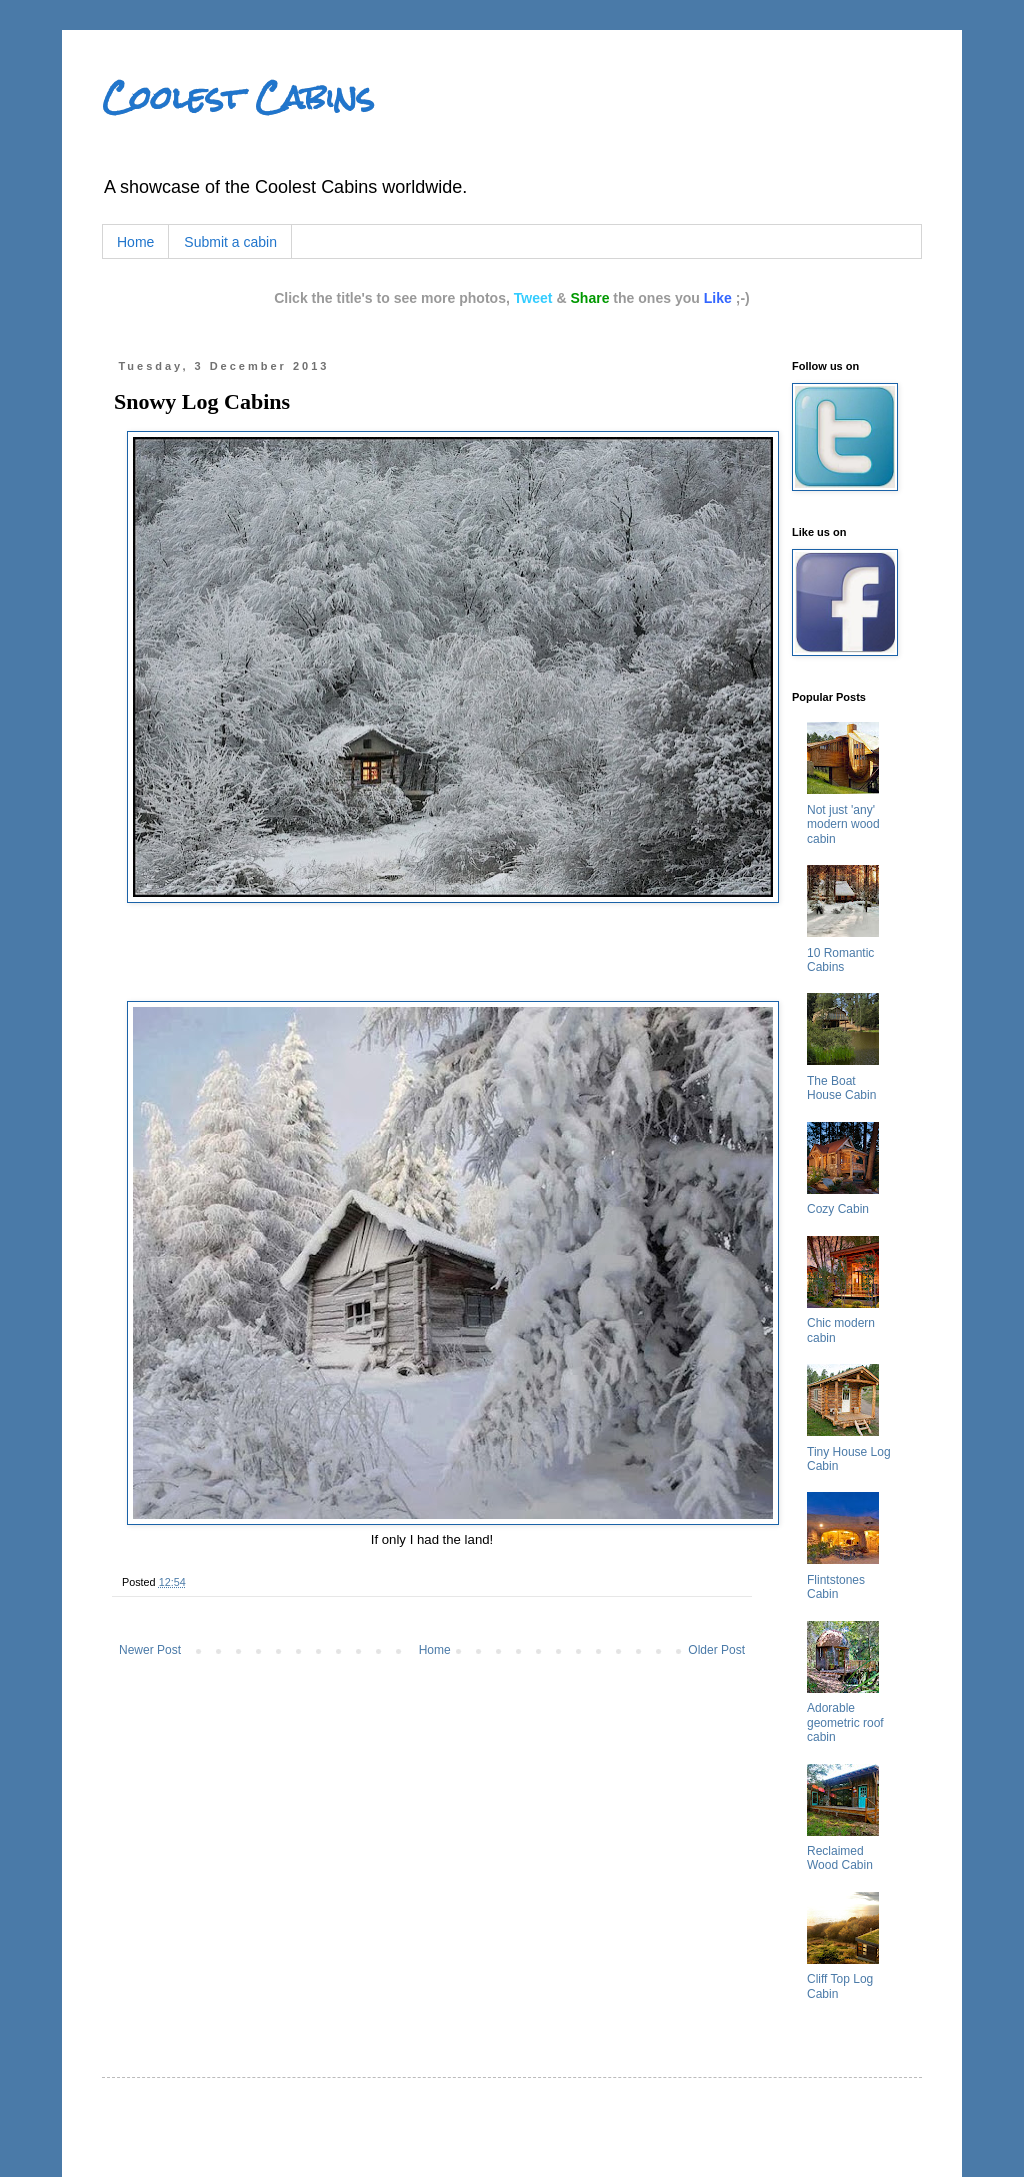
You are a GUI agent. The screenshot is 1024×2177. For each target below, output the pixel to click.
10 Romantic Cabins (840, 960)
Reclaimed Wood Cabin (840, 1858)
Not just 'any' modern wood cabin (843, 824)
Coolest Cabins (238, 97)
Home (135, 242)
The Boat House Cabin (841, 1088)
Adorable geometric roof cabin (845, 1722)
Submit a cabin (230, 242)
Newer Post (150, 1650)
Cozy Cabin (838, 1209)
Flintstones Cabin (836, 1587)
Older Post (716, 1650)
